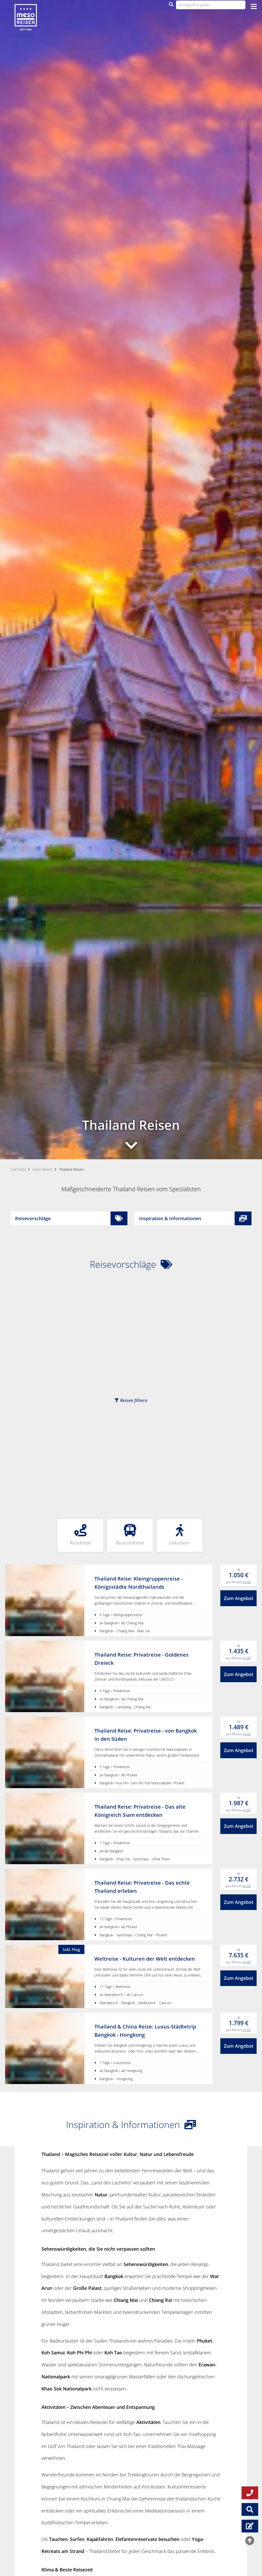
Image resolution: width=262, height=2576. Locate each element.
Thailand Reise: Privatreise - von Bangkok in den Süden (145, 1734)
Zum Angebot (238, 1598)
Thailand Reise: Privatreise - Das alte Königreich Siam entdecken (139, 1810)
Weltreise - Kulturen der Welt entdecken (144, 1958)
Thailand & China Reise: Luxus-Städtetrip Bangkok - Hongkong (145, 2030)
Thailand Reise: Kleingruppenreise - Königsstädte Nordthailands (138, 1582)
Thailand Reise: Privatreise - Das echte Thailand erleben (142, 1886)
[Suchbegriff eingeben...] (210, 5)
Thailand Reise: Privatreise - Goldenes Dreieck (141, 1658)
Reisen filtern (131, 1400)
